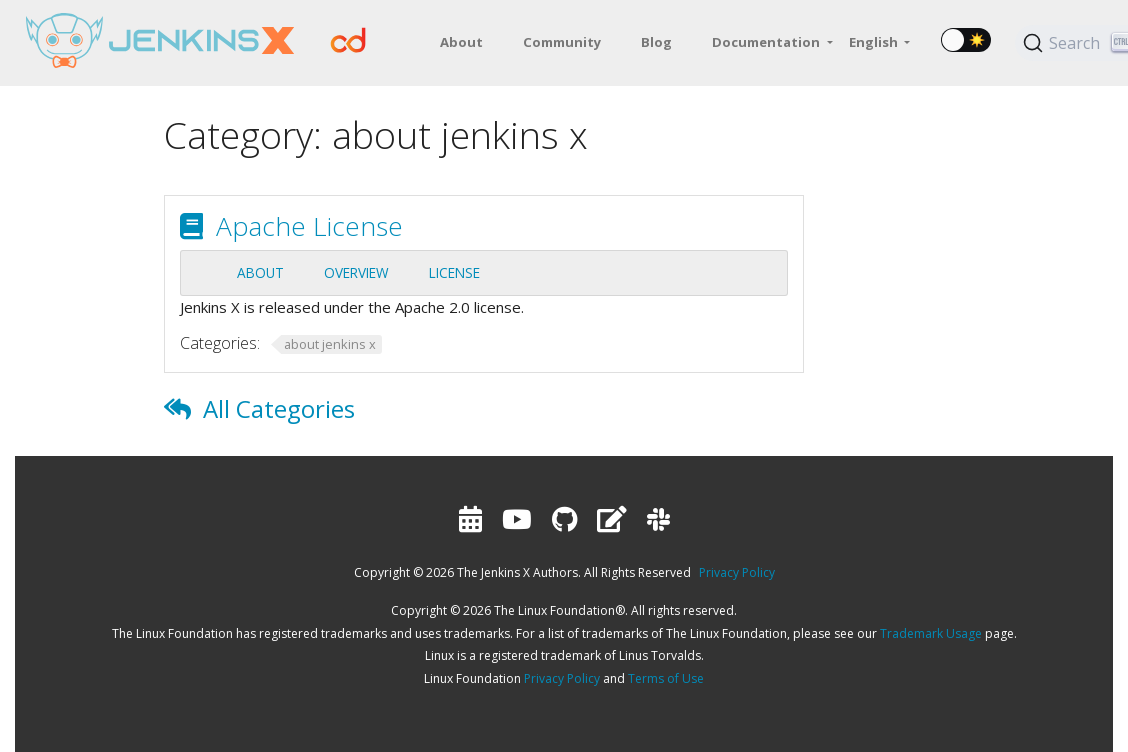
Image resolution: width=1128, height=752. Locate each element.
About (260, 272)
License (454, 272)
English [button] (875, 42)
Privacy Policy (737, 572)
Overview (356, 272)
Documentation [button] (767, 42)
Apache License (309, 226)
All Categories (279, 408)
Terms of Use (666, 678)
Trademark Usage (931, 633)
